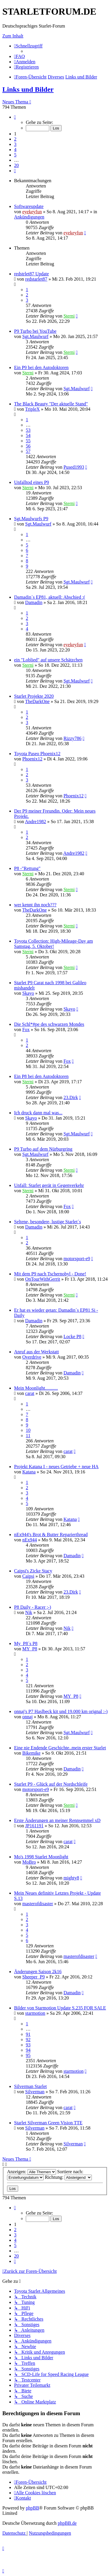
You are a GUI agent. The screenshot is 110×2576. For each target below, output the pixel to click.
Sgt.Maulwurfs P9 (31, 518)
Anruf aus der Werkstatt (36, 1351)
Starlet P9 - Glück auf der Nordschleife (51, 1784)
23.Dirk (70, 1097)
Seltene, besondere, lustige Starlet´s (47, 1221)
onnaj (27, 1716)
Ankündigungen (29, 216)
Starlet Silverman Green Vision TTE (48, 2122)
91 (28, 2034)
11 (28, 1435)
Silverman (35, 2091)
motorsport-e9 (76, 1258)
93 (28, 2044)
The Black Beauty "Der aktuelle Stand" (51, 403)
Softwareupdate (28, 206)
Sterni (69, 315)
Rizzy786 (72, 738)
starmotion (35, 2013)
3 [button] (15, 144)
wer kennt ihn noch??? (35, 904)
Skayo (28, 993)
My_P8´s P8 (26, 1643)
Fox (26, 1029)
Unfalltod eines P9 (31, 482)
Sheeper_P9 (33, 1976)
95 (28, 2055)
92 (28, 2039)
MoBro (29, 1862)
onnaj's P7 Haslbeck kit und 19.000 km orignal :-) (61, 1711)
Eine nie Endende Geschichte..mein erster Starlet (60, 1747)
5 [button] (15, 154)
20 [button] (16, 165)
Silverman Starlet (30, 2086)
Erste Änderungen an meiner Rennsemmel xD (57, 1820)
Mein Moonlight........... (36, 1388)
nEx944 (29, 1539)
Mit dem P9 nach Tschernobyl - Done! (50, 1273)
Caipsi (28, 1576)
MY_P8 (29, 1648)
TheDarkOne (37, 701)
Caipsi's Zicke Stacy (33, 1570)
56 (28, 445)
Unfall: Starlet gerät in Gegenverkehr (49, 1185)
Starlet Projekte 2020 (34, 696)
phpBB (32, 2507)
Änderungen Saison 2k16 (38, 1971)
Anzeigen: (31, 2171)
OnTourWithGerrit (42, 1279)
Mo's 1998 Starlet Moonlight (41, 1856)
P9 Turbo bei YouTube (35, 331)
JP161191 (34, 1825)
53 (28, 430)
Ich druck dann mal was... (38, 1112)
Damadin (34, 602)
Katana (28, 1471)
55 (28, 440)
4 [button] (15, 149)
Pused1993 (73, 467)
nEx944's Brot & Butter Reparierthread (51, 1534)
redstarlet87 (36, 279)
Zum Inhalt (12, 35)
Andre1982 (35, 821)
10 (28, 1430)
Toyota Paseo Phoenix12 (37, 753)
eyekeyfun (32, 211)
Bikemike (31, 1753)
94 (28, 2050)
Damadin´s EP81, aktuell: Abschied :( (49, 597)
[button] (15, 117)
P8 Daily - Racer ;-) (32, 1607)
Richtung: (68, 2177)
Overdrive (31, 1356)
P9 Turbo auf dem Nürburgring (43, 1149)
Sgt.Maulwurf (35, 336)
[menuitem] (19, 56)
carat (29, 1393)
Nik (28, 1612)
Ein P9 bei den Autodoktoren (41, 367)
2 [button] (15, 139)
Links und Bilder (28, 89)
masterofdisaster (37, 1903)
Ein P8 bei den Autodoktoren (41, 1076)
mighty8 (71, 1877)
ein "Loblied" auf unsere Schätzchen (48, 659)
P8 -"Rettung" (27, 868)
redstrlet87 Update (31, 273)
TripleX (32, 409)
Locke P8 (72, 1336)
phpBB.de (67, 2523)
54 (28, 435)
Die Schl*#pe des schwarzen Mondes (49, 1024)
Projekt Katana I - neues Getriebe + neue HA (56, 1466)
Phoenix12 (32, 758)
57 (28, 451)
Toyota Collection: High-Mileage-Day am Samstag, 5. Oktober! (53, 944)
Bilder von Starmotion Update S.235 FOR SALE (60, 2007)
